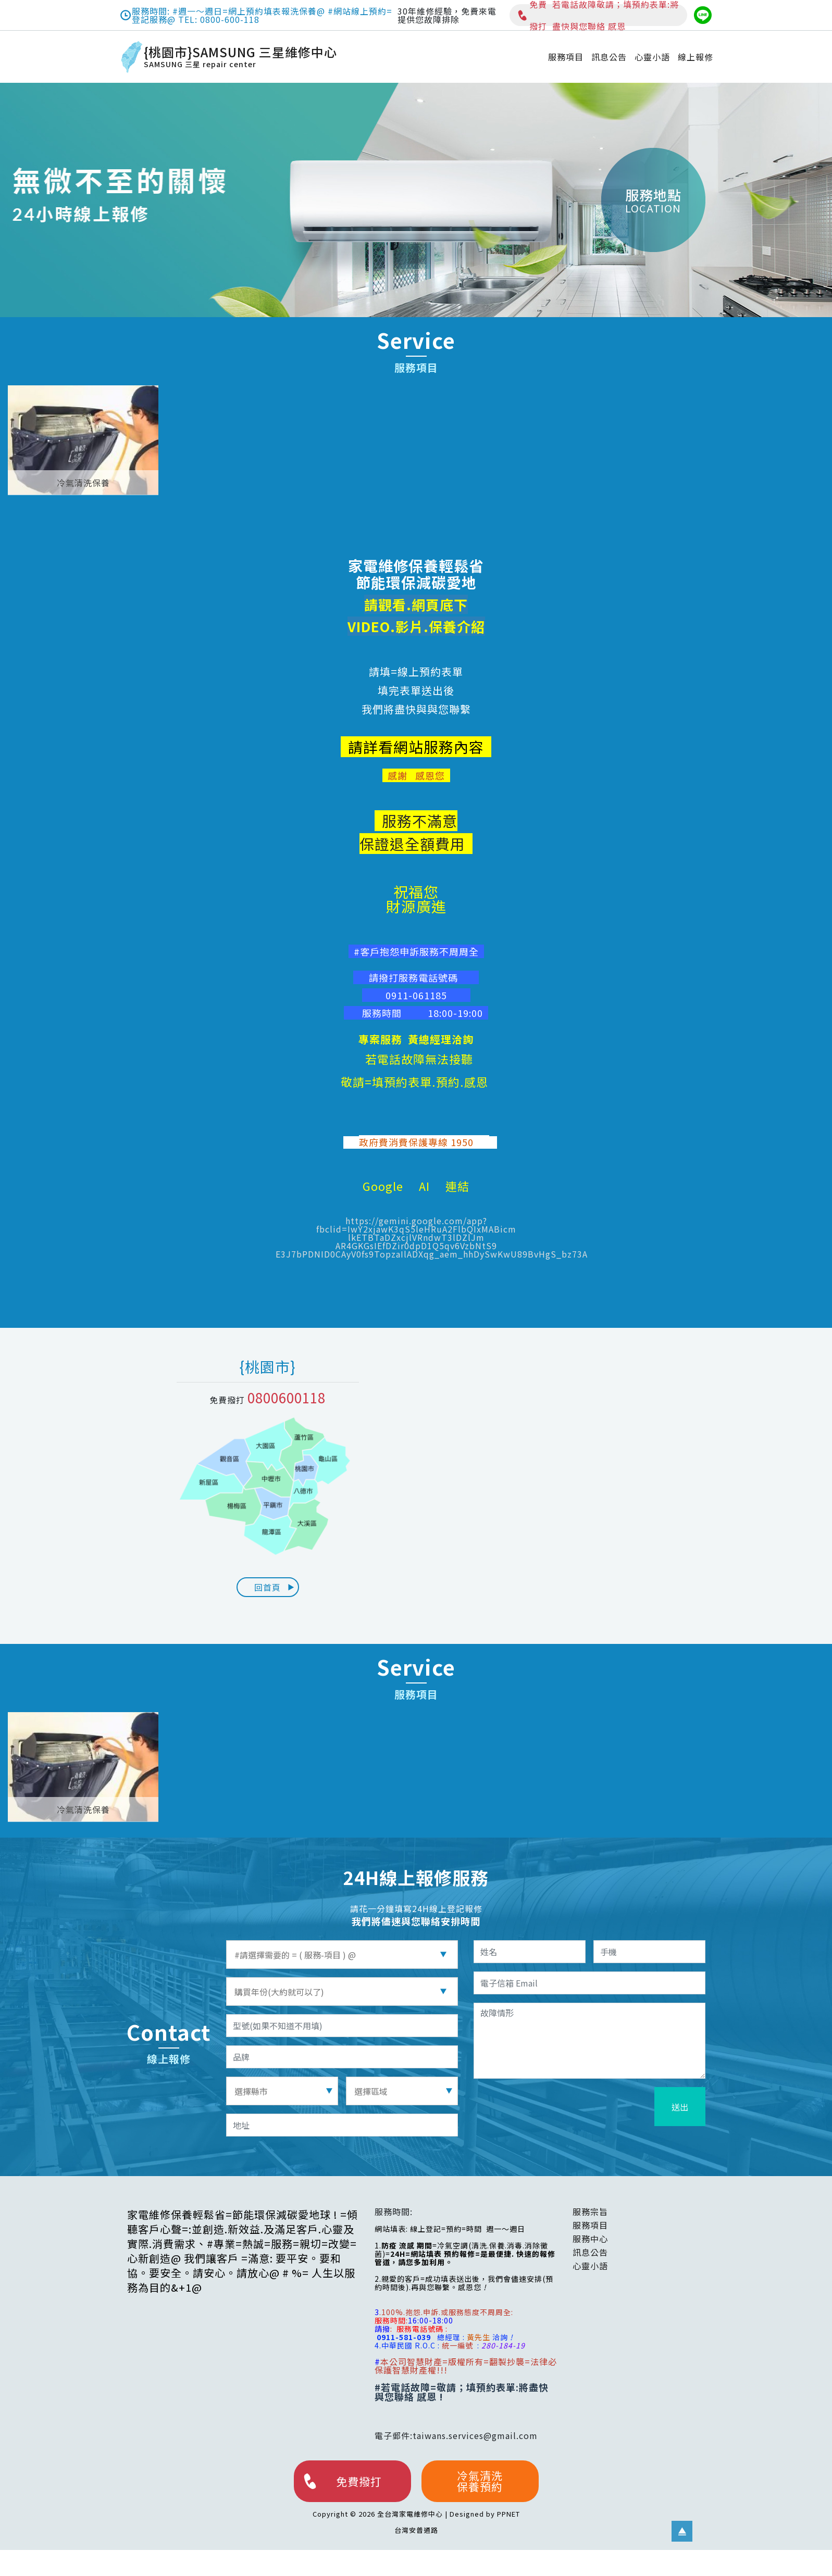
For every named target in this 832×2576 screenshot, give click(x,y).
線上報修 (695, 57)
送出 (680, 2107)
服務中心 (590, 2238)
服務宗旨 (590, 2211)
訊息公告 (609, 57)
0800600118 (286, 1397)
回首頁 (274, 1587)
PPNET (508, 2514)
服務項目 (565, 57)
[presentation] (572, 2107)
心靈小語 (652, 57)
